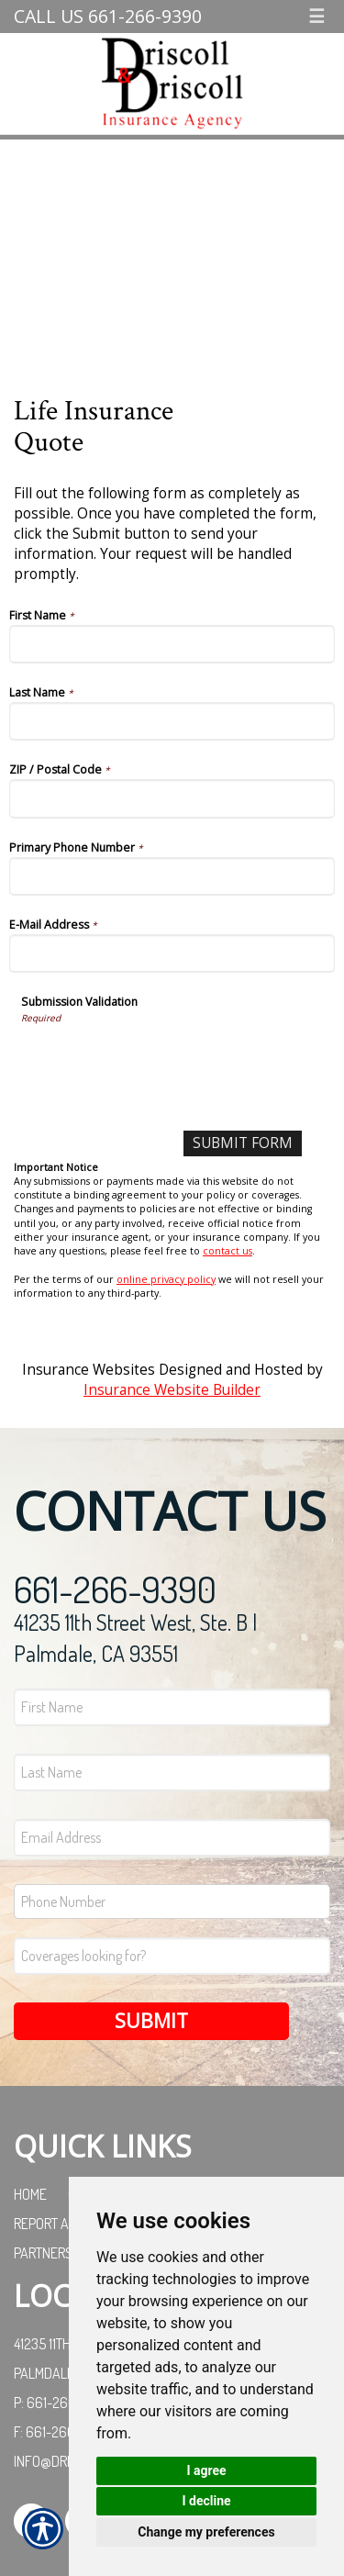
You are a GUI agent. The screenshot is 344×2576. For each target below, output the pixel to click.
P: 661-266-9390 (64, 2402)
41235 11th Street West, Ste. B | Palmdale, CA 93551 (135, 1637)
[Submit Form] (242, 1143)
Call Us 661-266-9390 (108, 16)
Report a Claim (59, 2223)
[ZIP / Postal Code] (172, 798)
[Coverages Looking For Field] (172, 1956)
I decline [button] (206, 2500)
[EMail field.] (172, 1838)
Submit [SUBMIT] (151, 2020)
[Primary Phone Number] (172, 876)
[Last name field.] (172, 1772)
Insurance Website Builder (172, 1390)
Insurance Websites (88, 1369)
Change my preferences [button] (206, 2532)
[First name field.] (172, 1707)
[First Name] (172, 644)
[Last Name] (172, 721)
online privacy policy (166, 1279)
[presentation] (160, 1061)
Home (30, 2194)
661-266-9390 (115, 1588)
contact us (227, 1250)
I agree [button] (206, 2470)
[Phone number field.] (172, 1902)
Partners (43, 2253)
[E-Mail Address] (172, 953)
